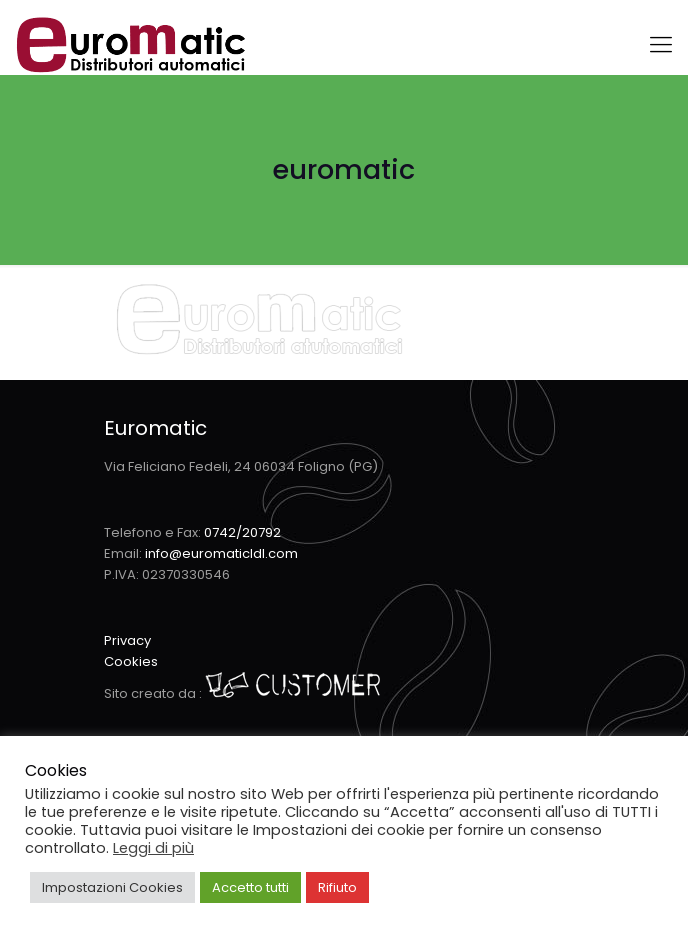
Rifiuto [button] (337, 887)
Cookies (131, 661)
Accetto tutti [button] (250, 887)
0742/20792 (242, 532)
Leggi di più (153, 848)
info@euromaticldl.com (221, 553)
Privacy (127, 640)
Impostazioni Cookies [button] (112, 887)
